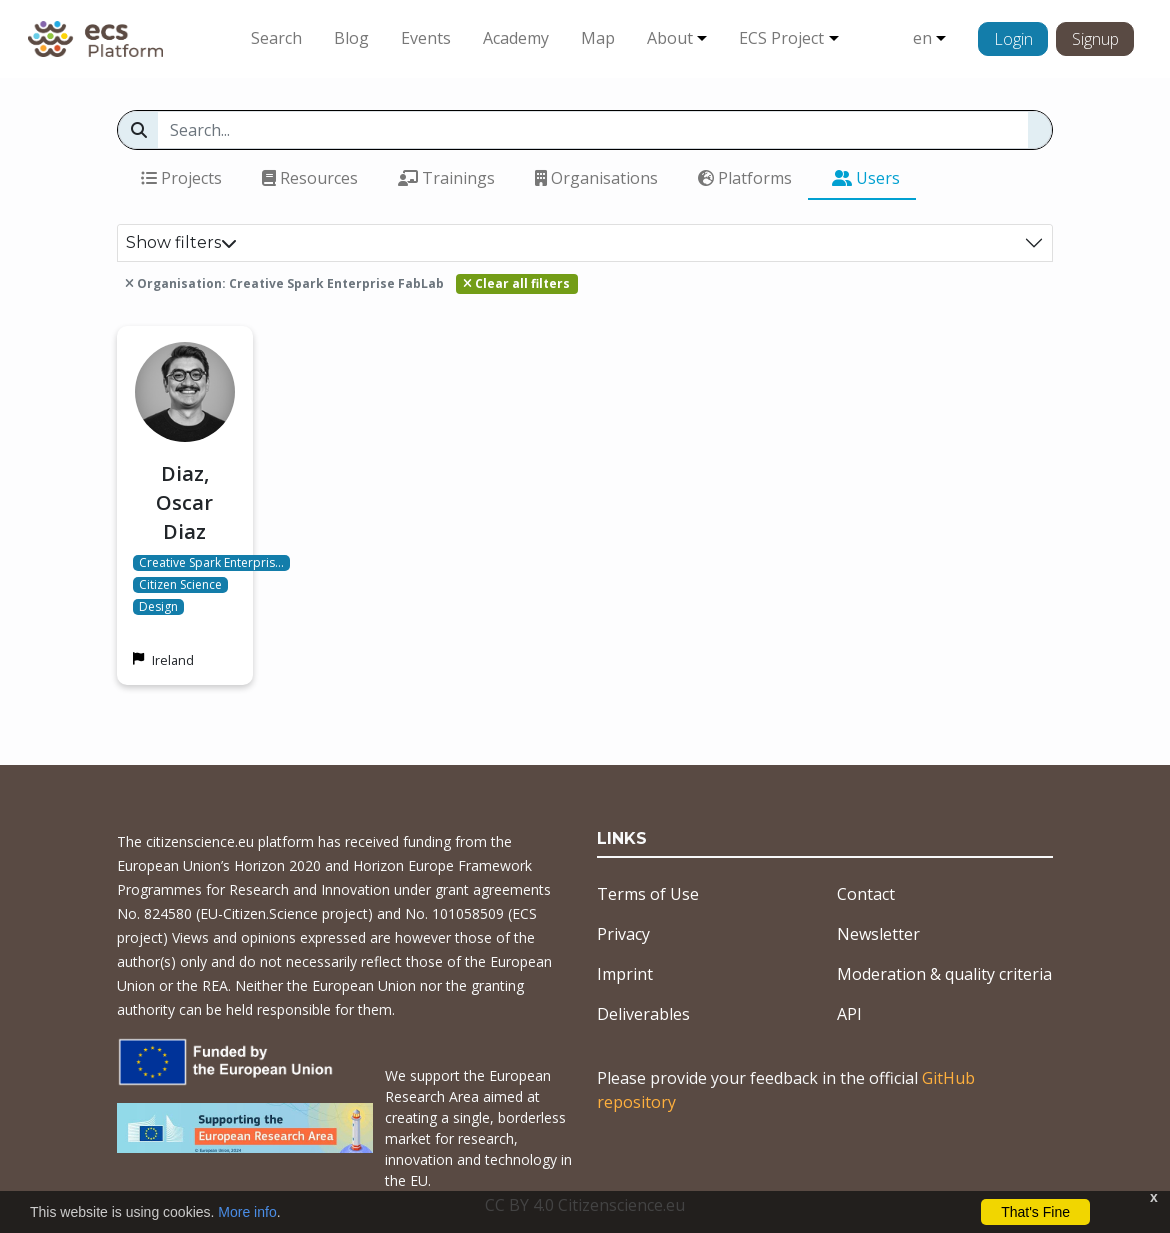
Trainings (446, 178)
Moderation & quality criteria (944, 974)
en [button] (922, 38)
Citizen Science (180, 585)
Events (426, 38)
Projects (181, 178)
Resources (310, 178)
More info (247, 1212)
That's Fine (1035, 1212)
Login (1013, 39)
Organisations (596, 178)
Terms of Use (648, 894)
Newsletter (878, 934)
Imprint (625, 974)
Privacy (623, 934)
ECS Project (781, 38)
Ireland (173, 660)
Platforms (745, 178)
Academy (516, 38)
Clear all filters (516, 283)
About (670, 38)
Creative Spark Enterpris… (211, 563)
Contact (866, 894)
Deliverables (643, 1014)
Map (598, 38)
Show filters (181, 242)
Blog (351, 38)
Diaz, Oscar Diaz (184, 502)
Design (158, 607)
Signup (1095, 39)
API (849, 1014)
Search (276, 38)
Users (866, 178)
